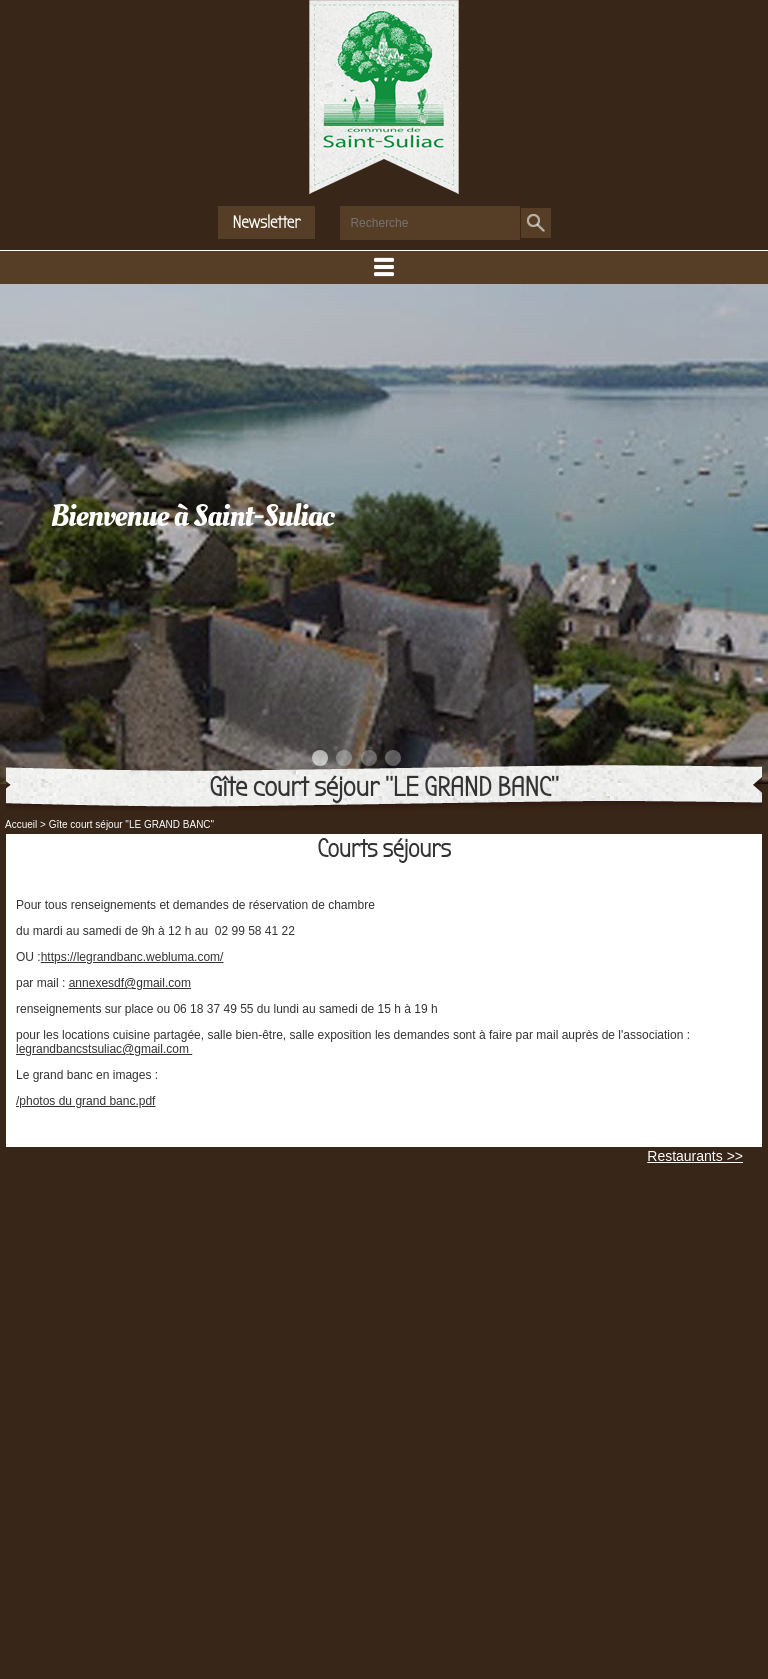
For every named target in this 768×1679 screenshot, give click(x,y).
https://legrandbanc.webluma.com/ (132, 957)
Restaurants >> (695, 1156)
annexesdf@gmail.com (130, 983)
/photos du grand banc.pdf (85, 1101)
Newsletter (267, 222)
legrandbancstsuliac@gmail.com (104, 1049)
